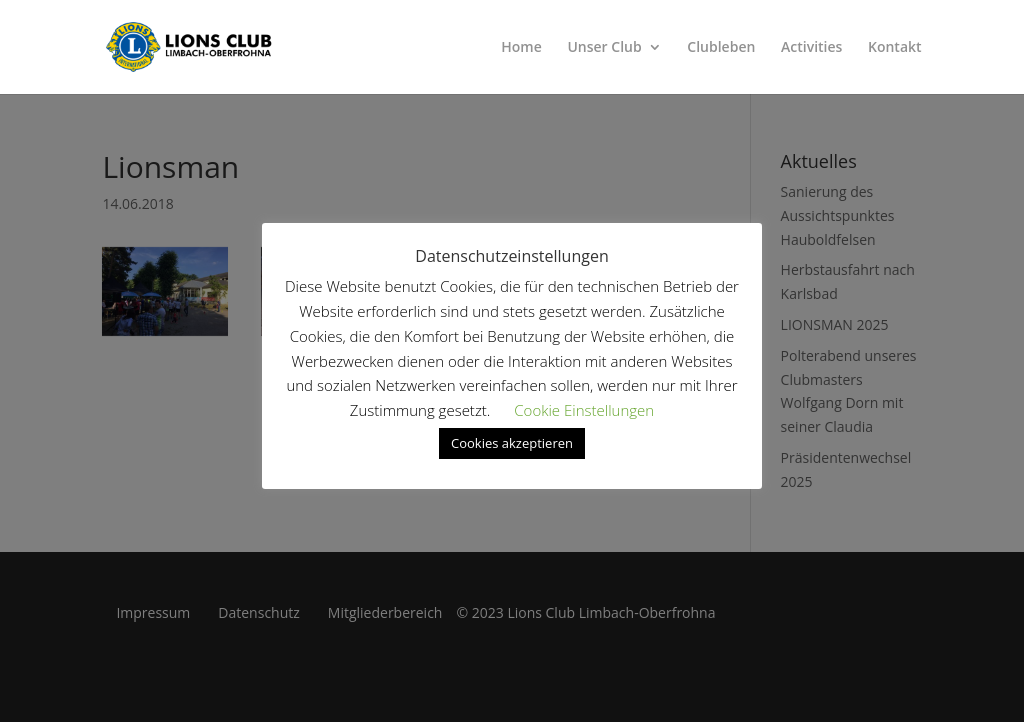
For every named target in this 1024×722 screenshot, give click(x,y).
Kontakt (895, 48)
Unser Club (604, 48)
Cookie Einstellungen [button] (584, 410)
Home (521, 48)
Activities (811, 48)
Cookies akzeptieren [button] (512, 443)
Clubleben (721, 48)
